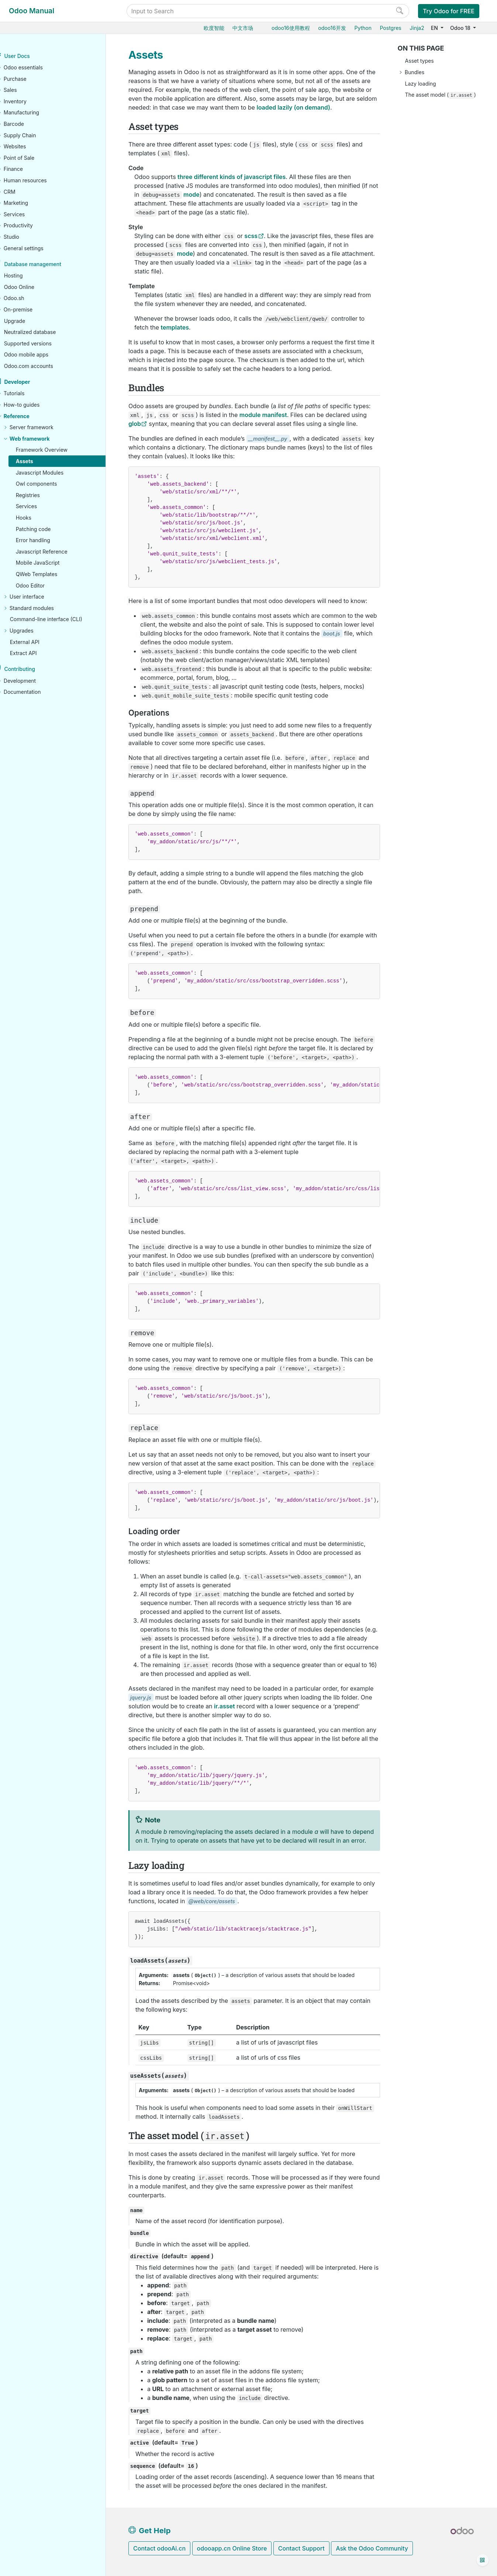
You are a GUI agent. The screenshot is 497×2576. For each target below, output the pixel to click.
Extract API (38, 653)
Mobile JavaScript (53, 563)
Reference (32, 416)
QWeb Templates (52, 574)
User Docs (32, 56)
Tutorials (29, 393)
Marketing (31, 203)
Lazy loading (420, 83)
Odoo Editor (45, 585)
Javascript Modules (55, 472)
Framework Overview (57, 450)
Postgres (390, 28)
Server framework (47, 427)
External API (40, 642)
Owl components (51, 484)
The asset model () (440, 95)
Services (29, 214)
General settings (39, 248)
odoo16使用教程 (291, 28)
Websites (30, 147)
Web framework (45, 439)
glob (134, 423)
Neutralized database (45, 332)
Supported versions (43, 343)
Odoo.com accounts (43, 366)
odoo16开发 (332, 28)
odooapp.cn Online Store (232, 2548)
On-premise (33, 310)
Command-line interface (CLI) (61, 619)
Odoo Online (34, 287)
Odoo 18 (461, 28)
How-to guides (37, 405)
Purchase (30, 79)
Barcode (29, 124)
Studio (26, 237)
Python (363, 28)
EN (435, 28)
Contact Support (301, 2548)
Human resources (40, 181)
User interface (42, 597)
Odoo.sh (29, 298)
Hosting (28, 276)
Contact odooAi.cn (159, 2548)
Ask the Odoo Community (372, 2548)
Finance (28, 169)
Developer (32, 382)
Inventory (30, 102)
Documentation (37, 692)
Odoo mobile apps (41, 355)
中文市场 (242, 28)
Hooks (38, 518)
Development (35, 681)
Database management (48, 264)
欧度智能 (214, 28)
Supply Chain (35, 135)
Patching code (48, 529)
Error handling (48, 540)
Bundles (414, 72)
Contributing (35, 669)
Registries (43, 495)
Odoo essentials (38, 68)
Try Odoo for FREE (448, 11)
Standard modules (47, 608)
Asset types (419, 61)
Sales (25, 90)
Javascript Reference (57, 552)
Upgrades (37, 631)
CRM (25, 192)
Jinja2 (417, 28)
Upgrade (29, 321)
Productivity (33, 226)
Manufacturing (36, 113)
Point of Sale (34, 158)
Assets (39, 461)
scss (251, 236)
